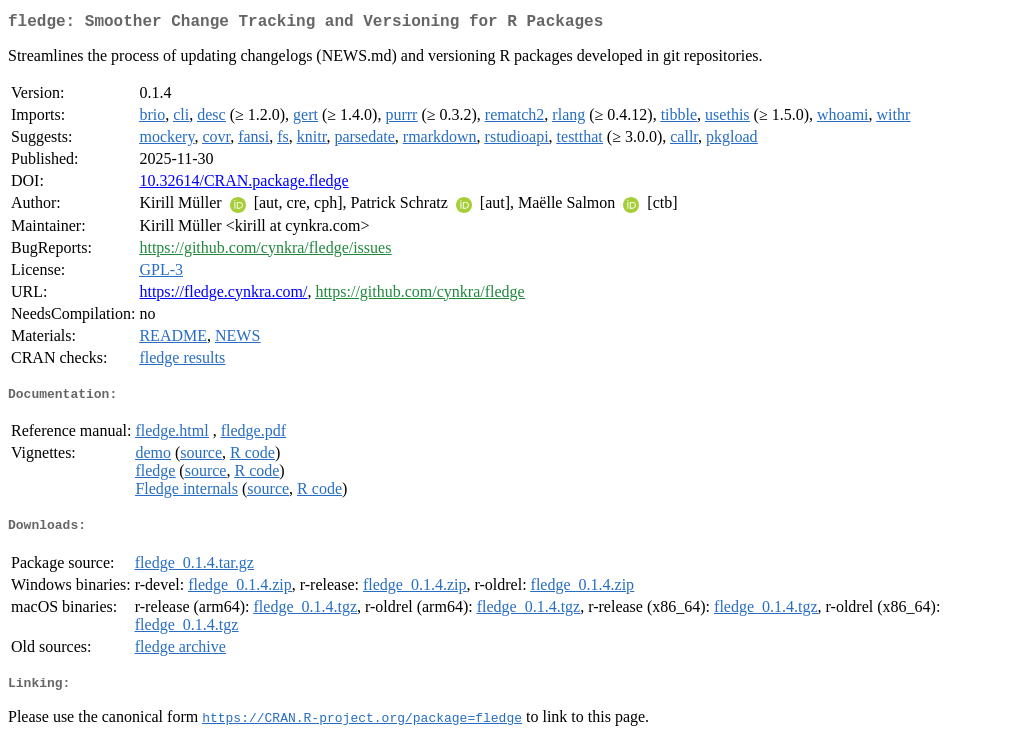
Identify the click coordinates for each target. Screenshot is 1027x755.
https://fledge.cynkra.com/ (223, 295)
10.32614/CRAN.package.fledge (243, 184)
